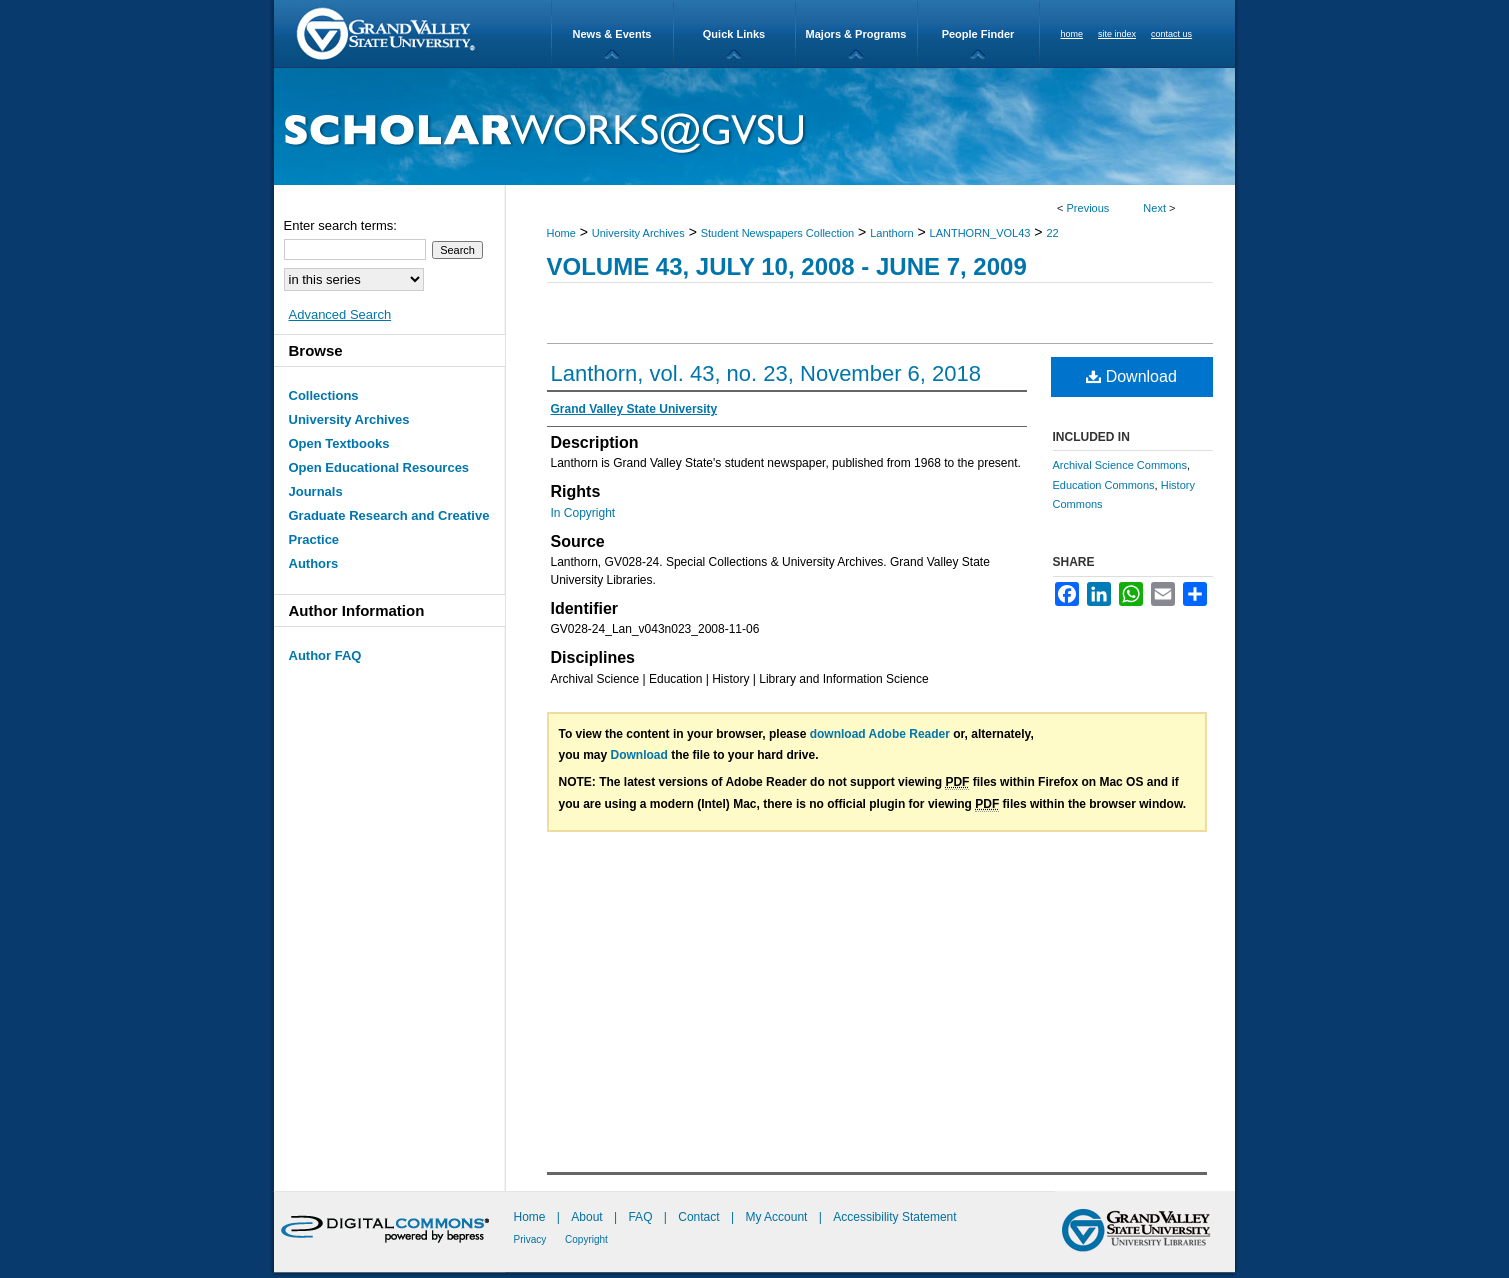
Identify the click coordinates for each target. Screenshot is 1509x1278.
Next (1154, 208)
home (1072, 34)
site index (1117, 34)
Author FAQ (325, 655)
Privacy (532, 1239)
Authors (314, 563)
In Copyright (583, 513)
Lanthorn (891, 233)
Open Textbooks (339, 443)
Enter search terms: (340, 225)
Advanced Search (340, 314)
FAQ (641, 1217)
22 (1052, 233)
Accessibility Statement (894, 1217)
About (588, 1217)
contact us (1171, 34)
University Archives (638, 233)
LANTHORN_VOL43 (980, 233)
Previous (1088, 208)
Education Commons (1104, 485)
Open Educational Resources (379, 467)
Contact (698, 1217)
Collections (324, 395)
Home (561, 233)
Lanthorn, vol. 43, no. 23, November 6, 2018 (766, 373)
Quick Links (734, 34)
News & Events (612, 34)
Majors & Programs (856, 34)
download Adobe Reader (880, 734)
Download (1131, 376)
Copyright (586, 1239)
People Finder (978, 34)
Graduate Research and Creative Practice (389, 527)
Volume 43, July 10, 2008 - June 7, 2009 (787, 266)
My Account (777, 1217)
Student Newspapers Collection (777, 233)
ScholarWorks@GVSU (754, 126)
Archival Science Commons (1120, 465)
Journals (316, 491)
